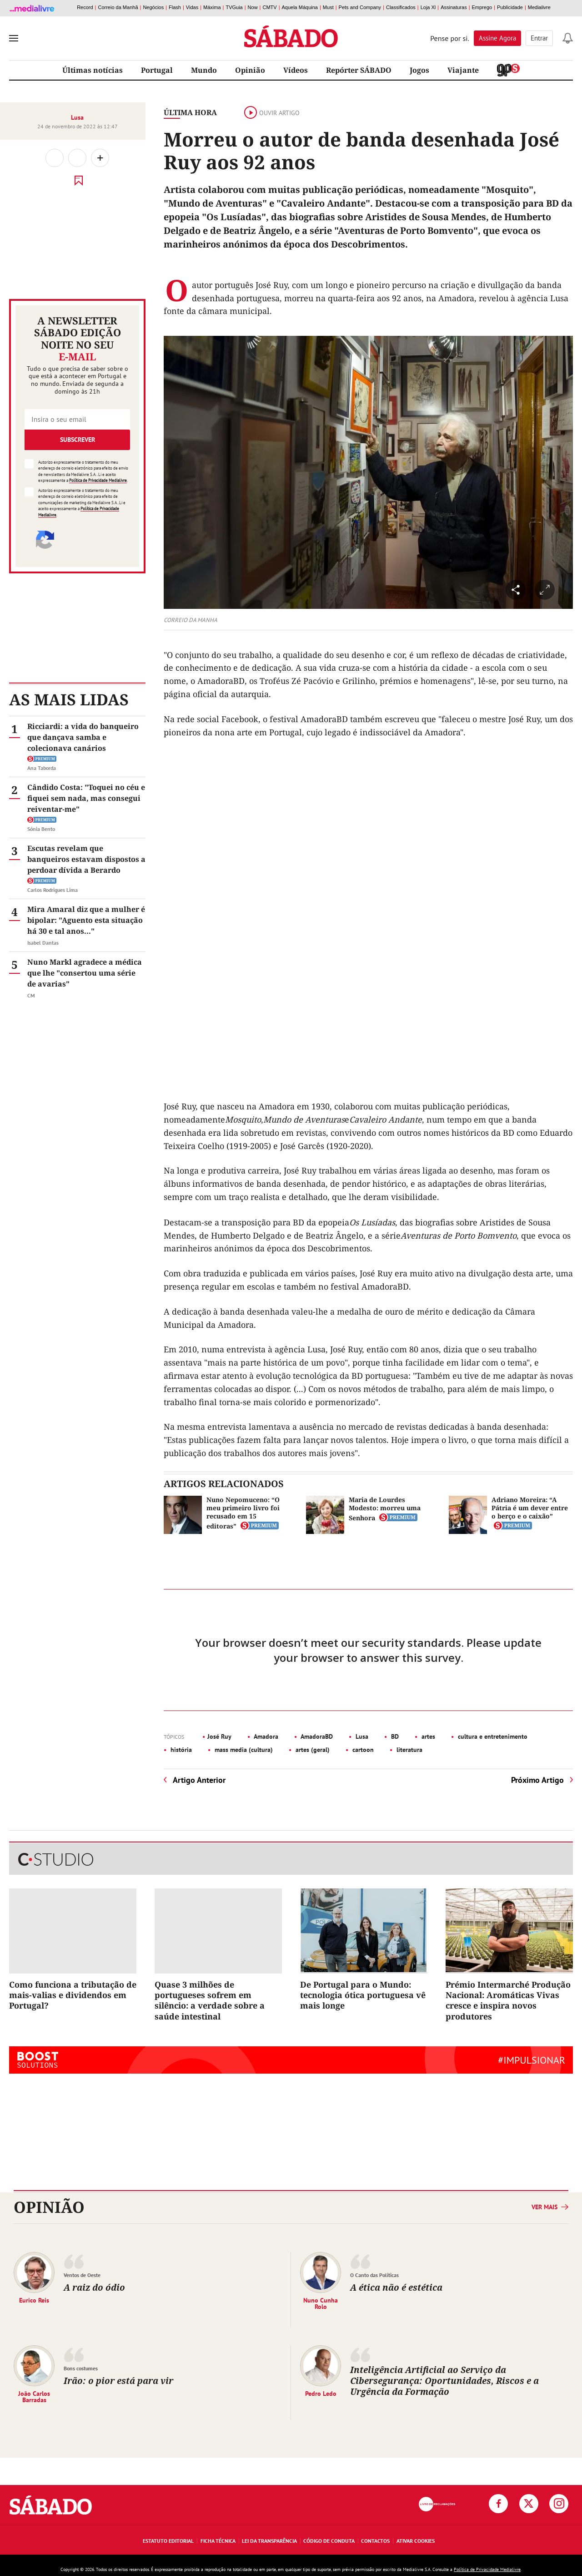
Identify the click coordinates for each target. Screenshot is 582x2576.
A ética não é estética (396, 2287)
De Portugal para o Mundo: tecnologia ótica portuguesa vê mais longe (363, 1995)
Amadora (265, 1736)
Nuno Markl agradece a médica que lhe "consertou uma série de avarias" (84, 973)
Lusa (77, 117)
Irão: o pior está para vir (118, 2380)
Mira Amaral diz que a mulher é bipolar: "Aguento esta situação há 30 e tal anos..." (86, 920)
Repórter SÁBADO (358, 70)
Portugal (157, 70)
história (180, 1750)
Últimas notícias (92, 70)
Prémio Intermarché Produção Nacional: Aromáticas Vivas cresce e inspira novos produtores (508, 2000)
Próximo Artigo (537, 1780)
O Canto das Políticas (374, 2275)
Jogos (419, 70)
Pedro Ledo (320, 2393)
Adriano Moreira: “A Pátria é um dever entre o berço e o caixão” (530, 1507)
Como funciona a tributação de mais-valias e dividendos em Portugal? (72, 1995)
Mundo (204, 70)
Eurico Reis (34, 2299)
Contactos (375, 2540)
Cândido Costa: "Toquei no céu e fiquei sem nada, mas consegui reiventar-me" (86, 798)
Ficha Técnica (218, 2540)
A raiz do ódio (94, 2287)
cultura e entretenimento (491, 1736)
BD (394, 1736)
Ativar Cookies (415, 2540)
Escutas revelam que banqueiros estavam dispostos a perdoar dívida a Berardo (86, 859)
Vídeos (295, 70)
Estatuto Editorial (168, 2540)
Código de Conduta (329, 2540)
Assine (497, 38)
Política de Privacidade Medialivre (98, 480)
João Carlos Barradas (34, 2396)
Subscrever (77, 439)
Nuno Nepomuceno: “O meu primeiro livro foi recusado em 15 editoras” (243, 1513)
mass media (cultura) (243, 1750)
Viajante (463, 70)
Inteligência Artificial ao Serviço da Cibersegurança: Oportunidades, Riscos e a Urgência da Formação (444, 2380)
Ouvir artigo (272, 113)
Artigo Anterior (199, 1780)
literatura (408, 1750)
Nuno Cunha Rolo (320, 2303)
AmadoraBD (316, 1736)
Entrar (539, 38)
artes (427, 1736)
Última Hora (190, 112)
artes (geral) (312, 1750)
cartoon (362, 1750)
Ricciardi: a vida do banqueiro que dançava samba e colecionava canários (83, 737)
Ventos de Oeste (82, 2275)
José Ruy (219, 1736)
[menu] (13, 38)
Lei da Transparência (269, 2540)
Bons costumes (81, 2368)
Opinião (250, 70)
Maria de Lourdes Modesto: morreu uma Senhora (385, 1508)
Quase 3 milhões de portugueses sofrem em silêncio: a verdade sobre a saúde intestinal (210, 2000)
